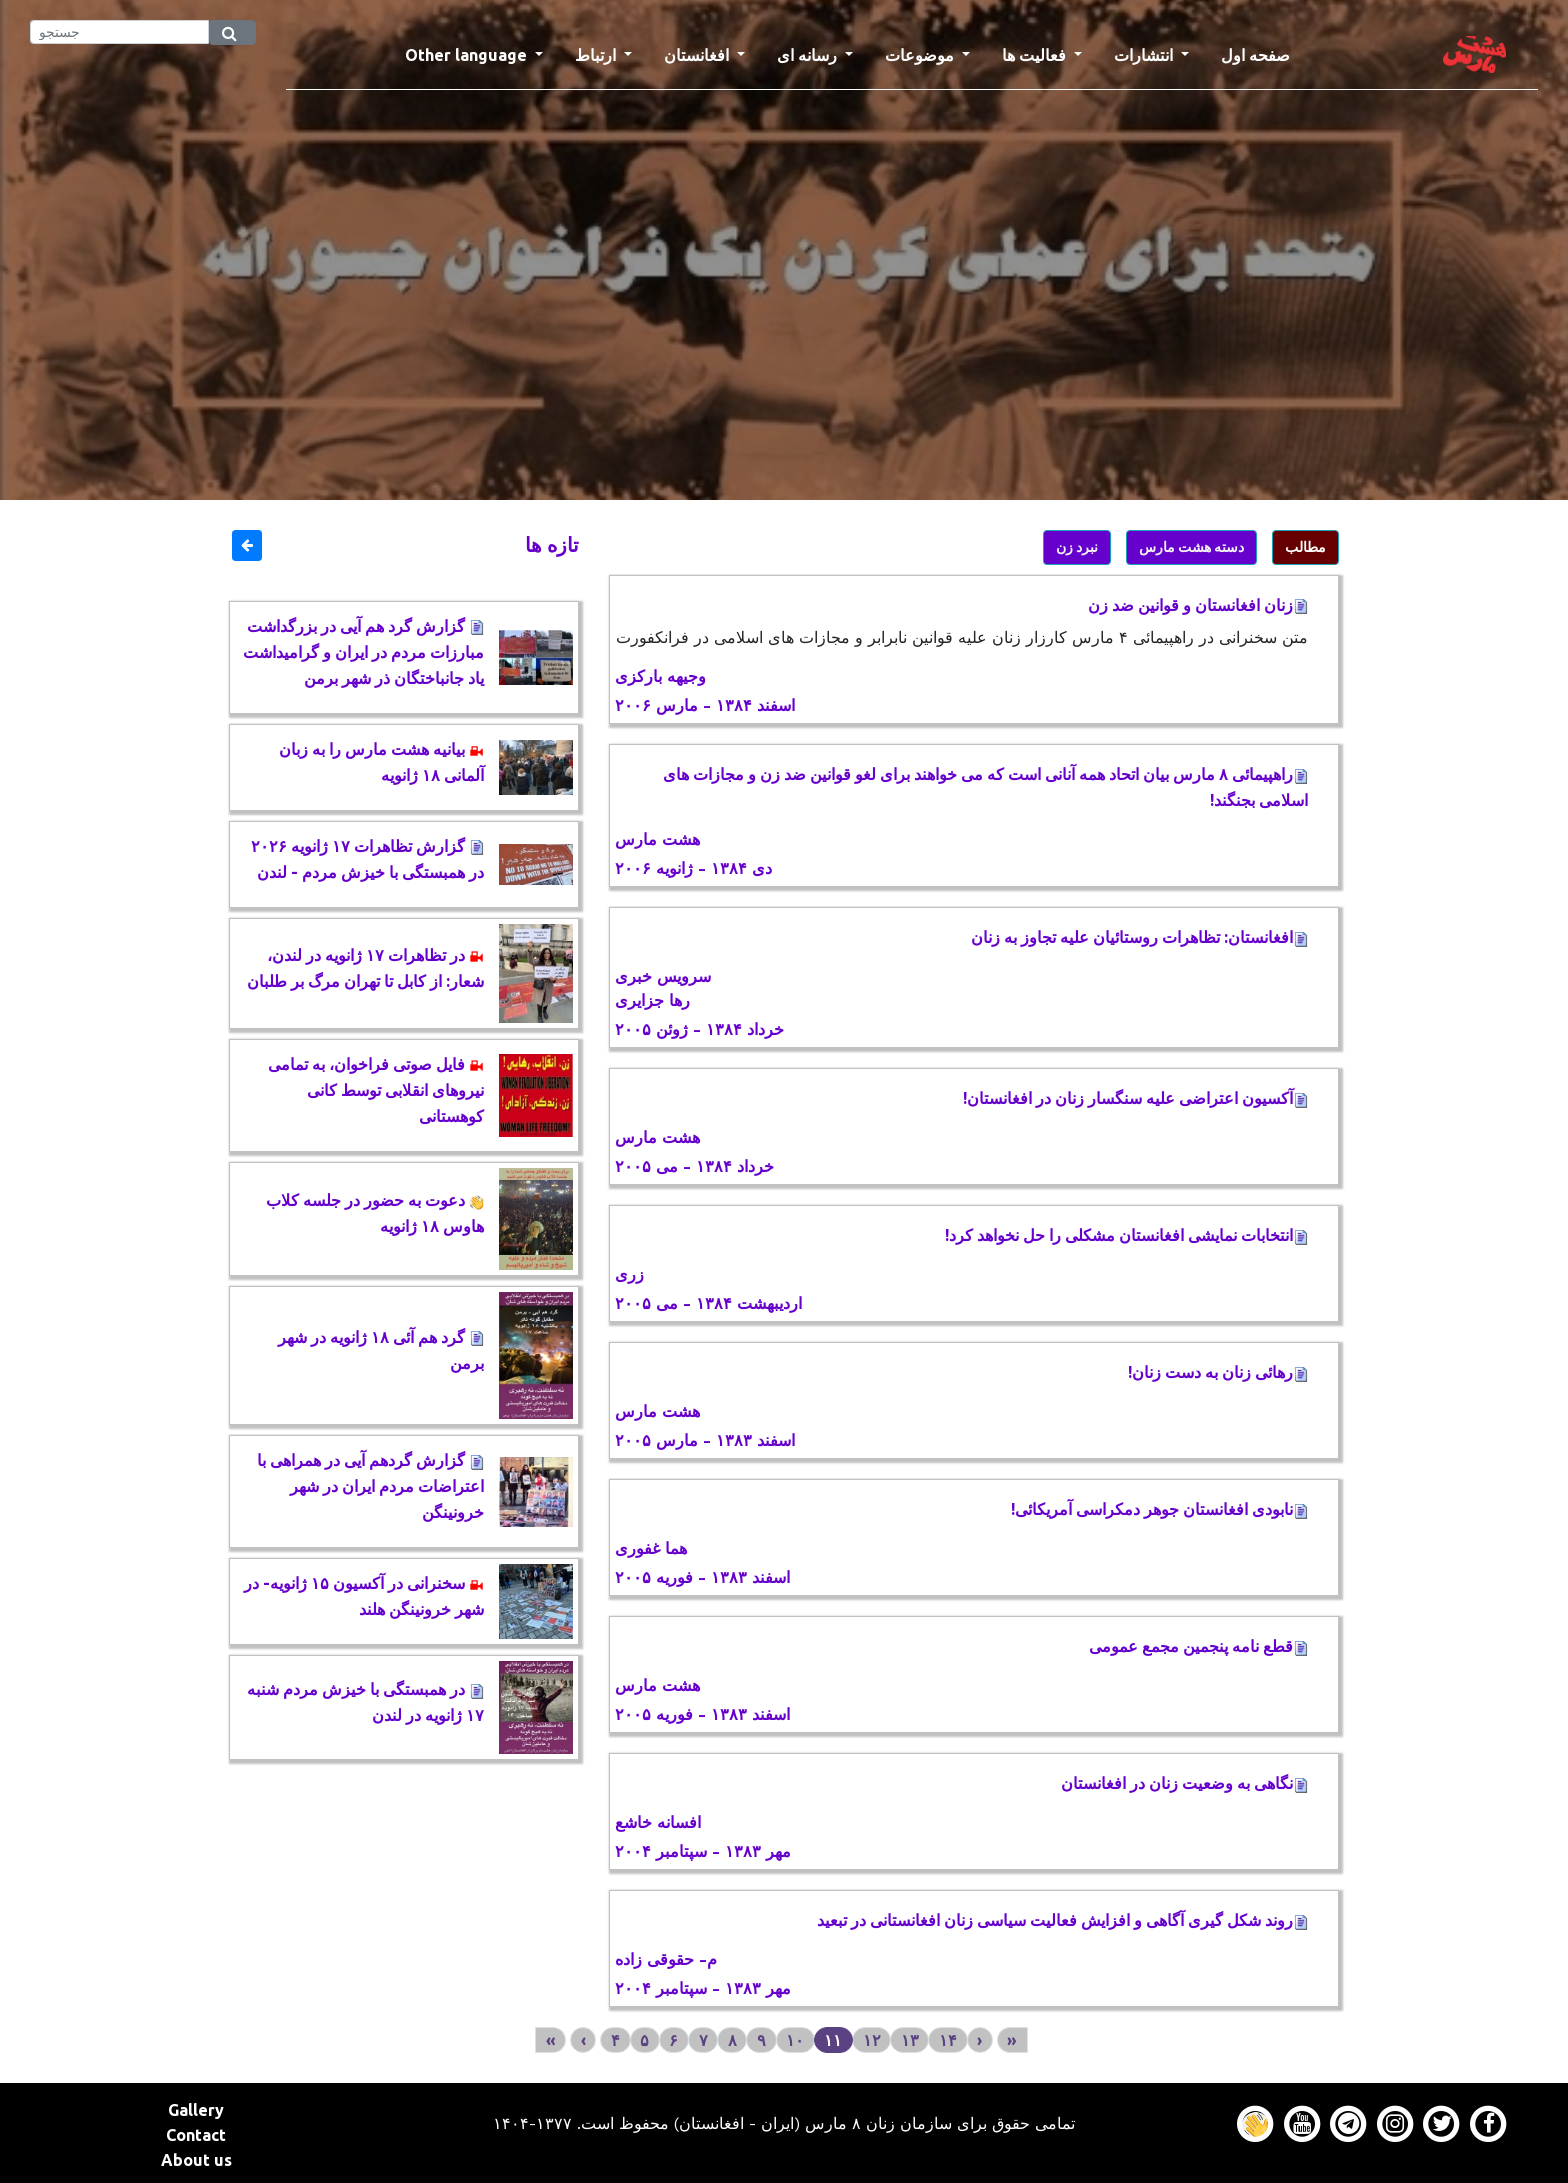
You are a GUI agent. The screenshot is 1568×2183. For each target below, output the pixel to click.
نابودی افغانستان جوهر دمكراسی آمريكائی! (1159, 1509)
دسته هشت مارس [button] (1191, 547)
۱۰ (795, 2040)
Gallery (196, 2110)
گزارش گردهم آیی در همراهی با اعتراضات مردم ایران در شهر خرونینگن (370, 1486)
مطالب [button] (1305, 547)
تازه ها (552, 544)
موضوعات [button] (921, 55)
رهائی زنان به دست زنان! (1218, 1372)
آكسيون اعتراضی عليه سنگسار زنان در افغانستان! (1135, 1098)
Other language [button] (468, 55)
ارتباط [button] (597, 55)
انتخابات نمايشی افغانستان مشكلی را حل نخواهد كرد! (1126, 1235)
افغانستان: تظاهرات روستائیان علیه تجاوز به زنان (1139, 937)
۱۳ (910, 2040)
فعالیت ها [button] (1036, 55)
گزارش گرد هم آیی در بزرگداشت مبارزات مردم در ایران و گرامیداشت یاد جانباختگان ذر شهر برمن (363, 652)
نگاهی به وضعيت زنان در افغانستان (1184, 1783)
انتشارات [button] (1145, 55)
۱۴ (948, 2040)
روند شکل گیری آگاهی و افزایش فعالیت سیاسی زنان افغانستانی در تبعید (1062, 1920)
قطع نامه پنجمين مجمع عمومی (1194, 1646)
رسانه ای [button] (809, 55)
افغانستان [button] (698, 55)
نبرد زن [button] (1077, 547)
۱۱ (833, 2040)
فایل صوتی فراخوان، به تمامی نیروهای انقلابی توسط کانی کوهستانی (376, 1090)
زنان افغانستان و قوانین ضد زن (1198, 605)
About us (196, 2160)
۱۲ (872, 2040)
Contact (196, 2135)
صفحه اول (1263, 53)
